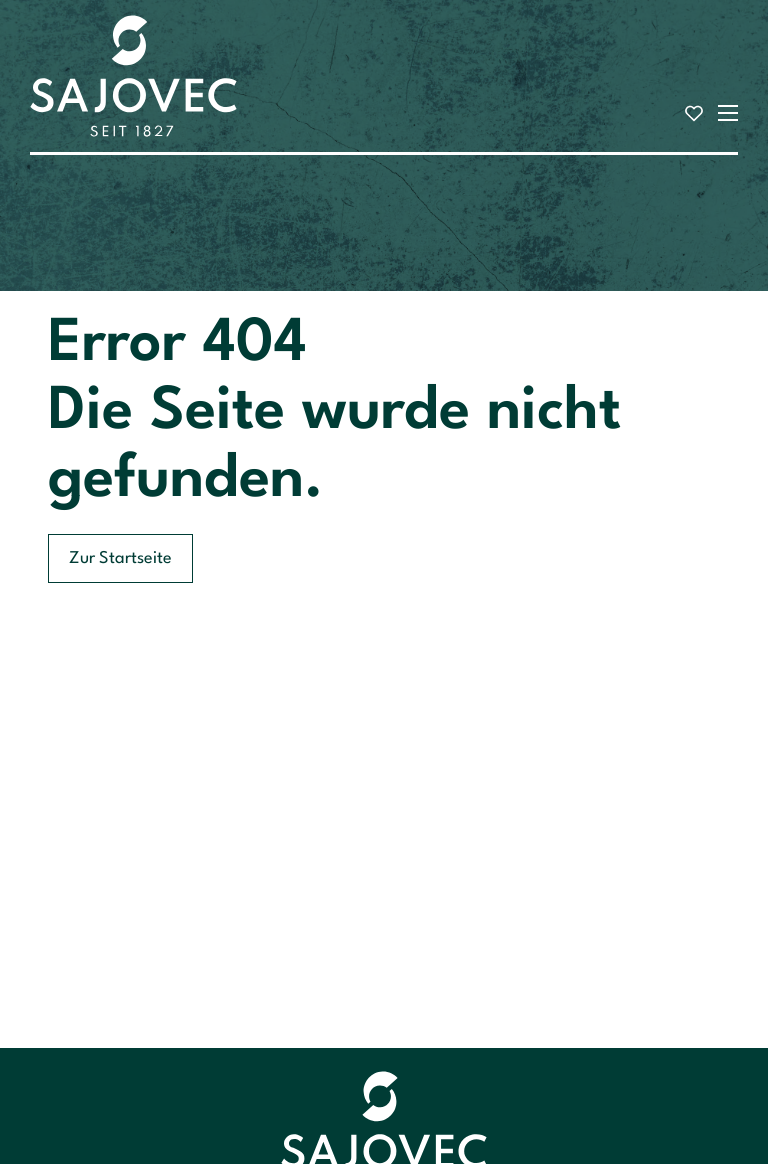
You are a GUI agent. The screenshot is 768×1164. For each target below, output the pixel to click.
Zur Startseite (120, 558)
